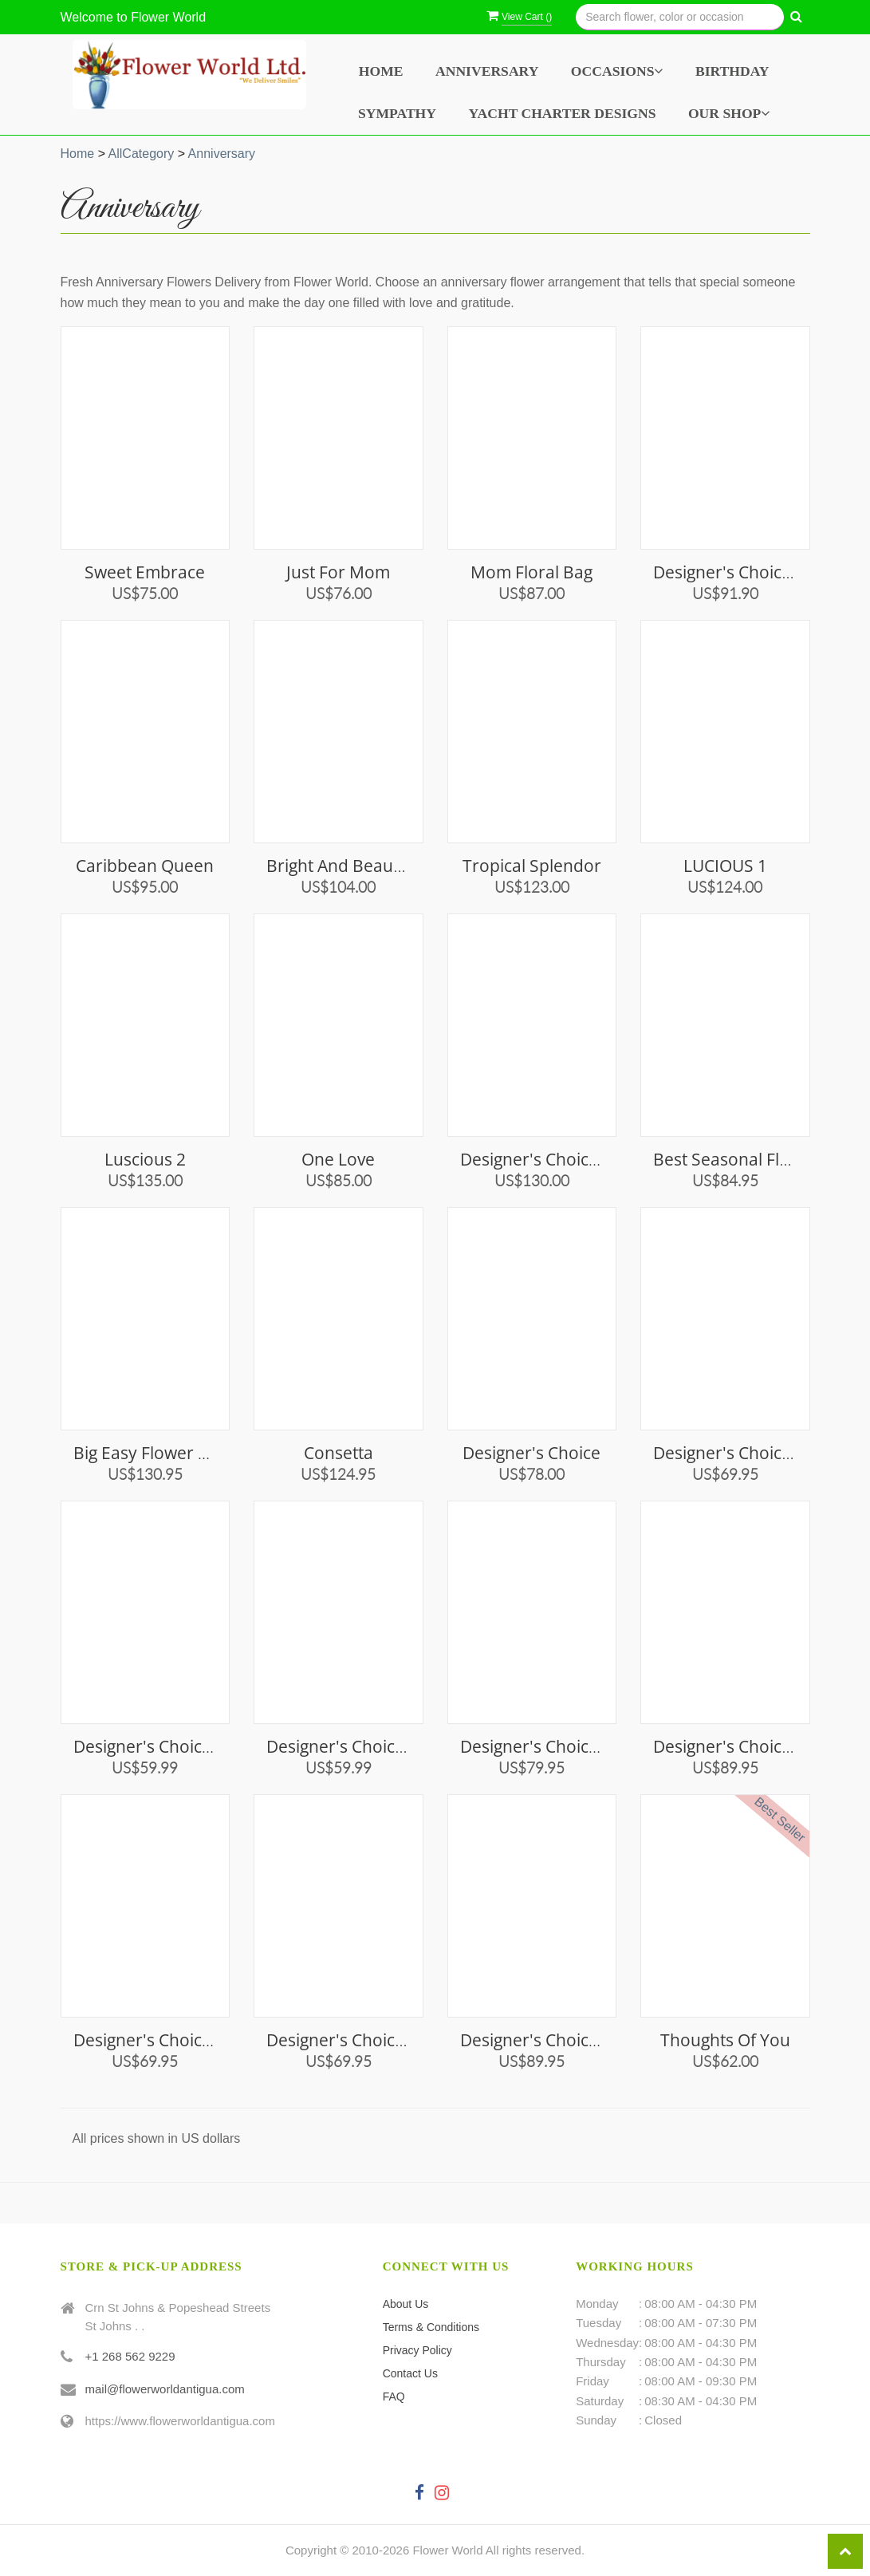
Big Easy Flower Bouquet (169, 1453)
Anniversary (486, 71)
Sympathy (397, 113)
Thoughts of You (725, 2040)
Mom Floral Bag (531, 572)
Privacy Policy (417, 2350)
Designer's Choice (531, 1453)
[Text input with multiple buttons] (680, 17)
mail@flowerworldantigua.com (165, 2389)
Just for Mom (338, 572)
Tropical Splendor (532, 865)
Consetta (338, 1453)
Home (381, 71)
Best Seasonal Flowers (740, 1159)
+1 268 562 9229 (130, 2356)
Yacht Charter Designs (561, 113)
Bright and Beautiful (344, 865)
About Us (406, 2304)
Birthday (732, 71)
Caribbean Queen (145, 865)
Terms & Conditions (431, 2327)
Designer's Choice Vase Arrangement (603, 1159)
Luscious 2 (145, 1159)
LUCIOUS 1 (725, 865)
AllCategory (141, 153)
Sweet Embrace (145, 572)
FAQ (394, 2396)
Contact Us (410, 2373)
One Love (338, 1159)
